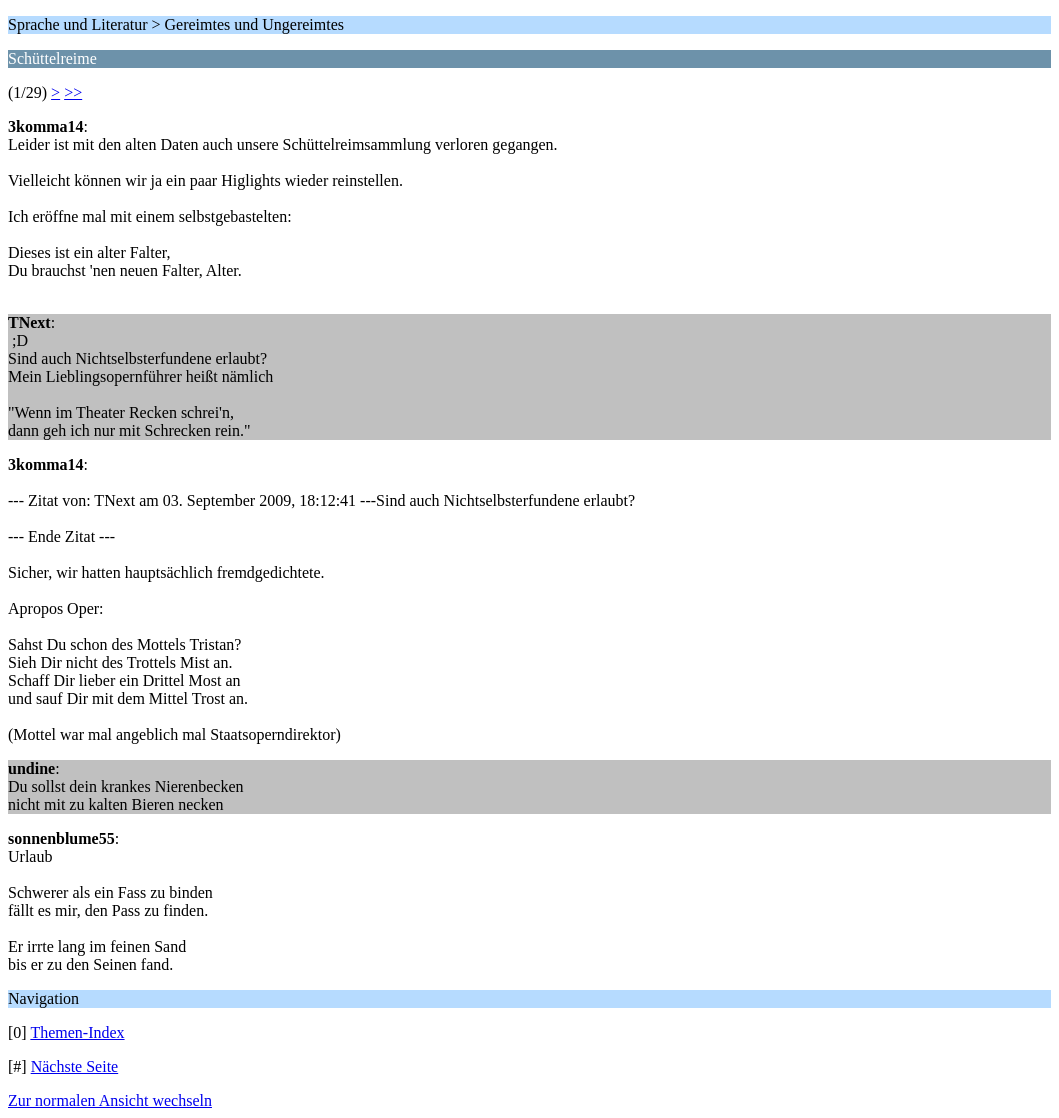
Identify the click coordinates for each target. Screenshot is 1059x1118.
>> (73, 92)
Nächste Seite (75, 1066)
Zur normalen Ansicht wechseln (110, 1100)
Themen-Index (77, 1032)
